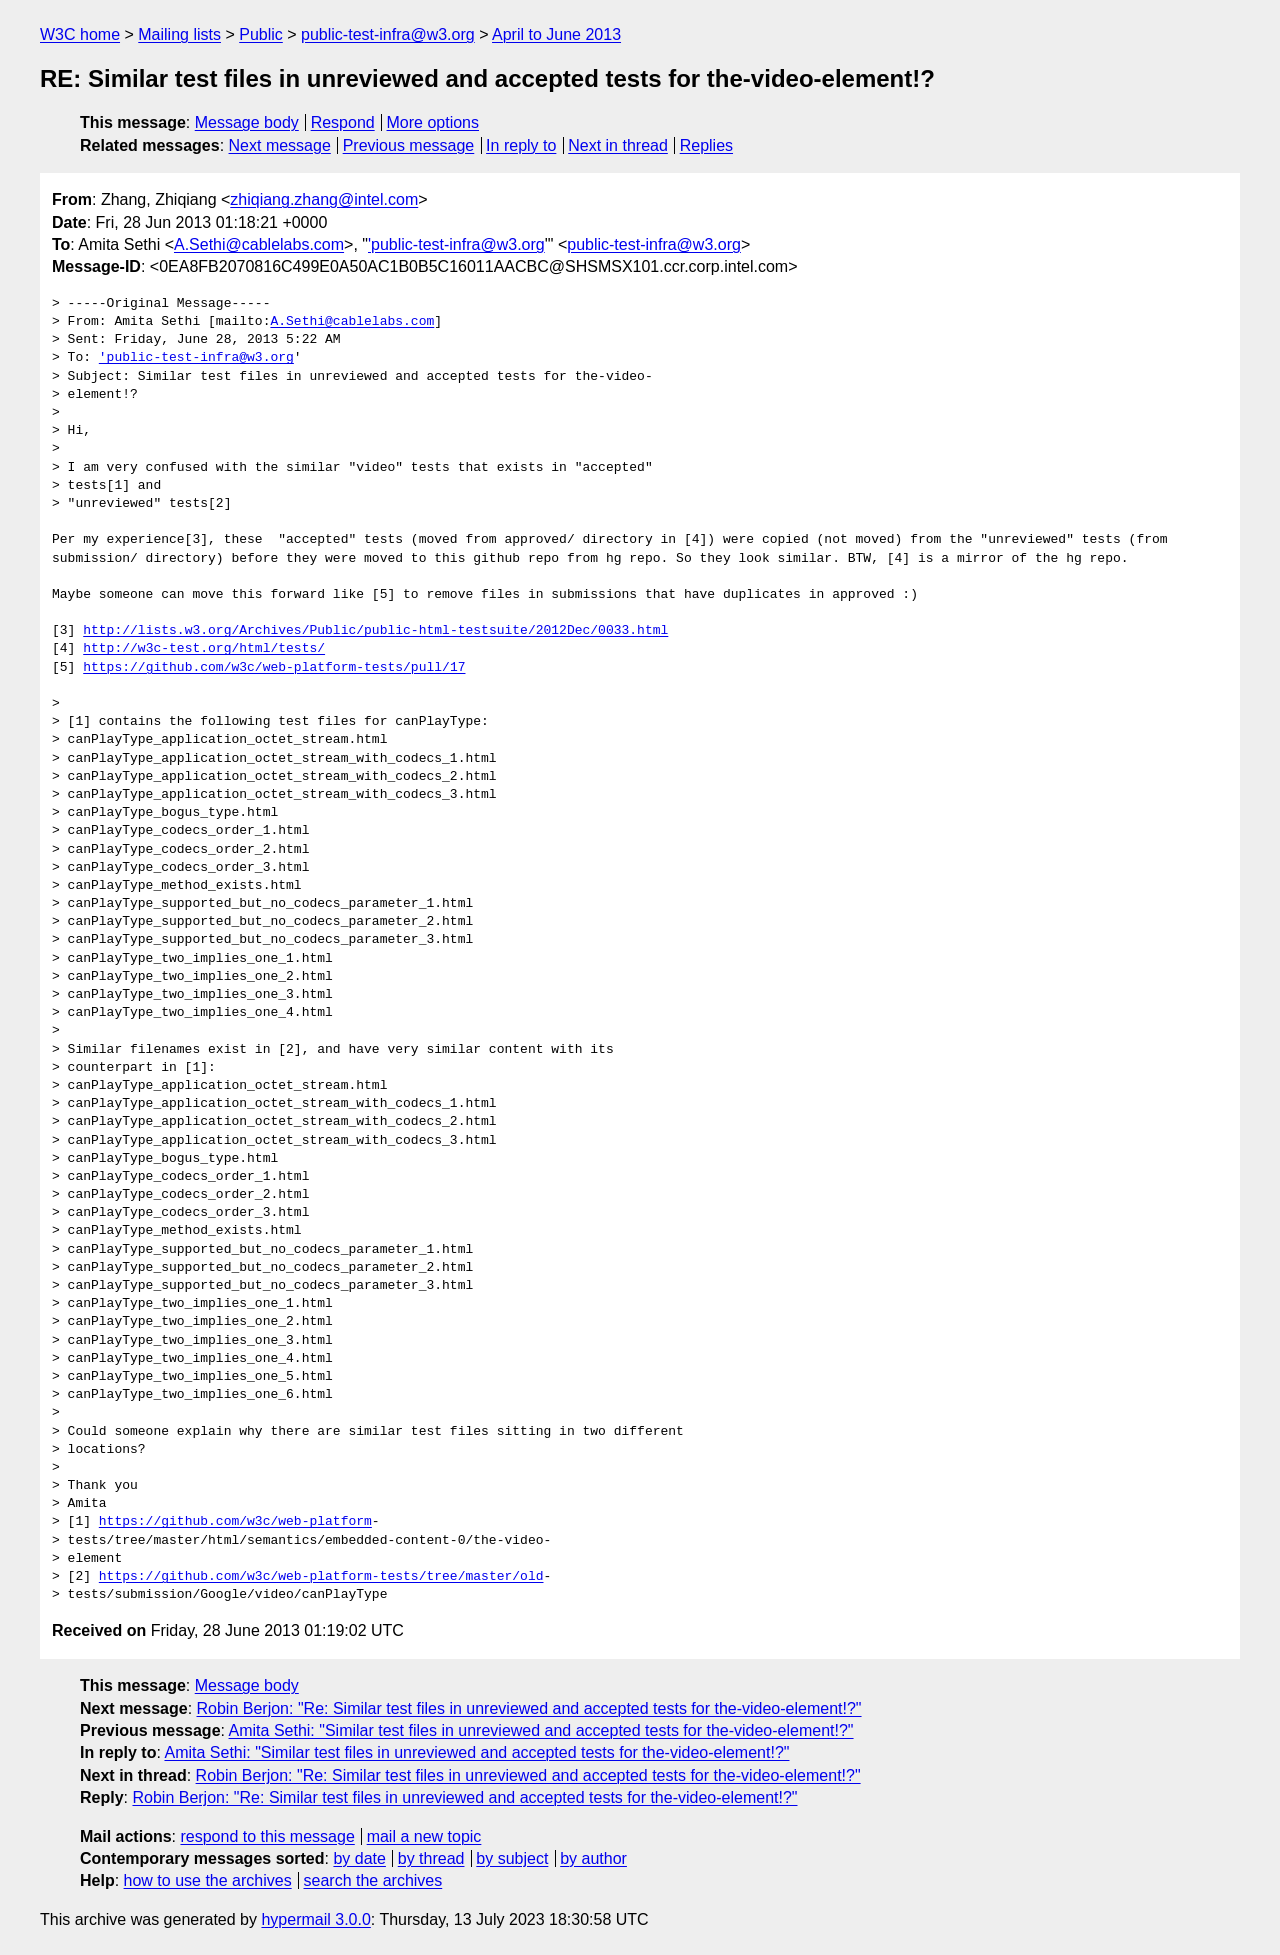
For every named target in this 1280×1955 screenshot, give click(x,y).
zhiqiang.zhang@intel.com (324, 199)
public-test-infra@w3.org (388, 34)
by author (593, 1858)
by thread (431, 1858)
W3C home (80, 34)
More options (433, 122)
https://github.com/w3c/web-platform (235, 1522)
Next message (280, 145)
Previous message (409, 145)
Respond (343, 122)
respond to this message (267, 1836)
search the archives (373, 1880)
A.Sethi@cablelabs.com (259, 244)
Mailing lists (179, 34)
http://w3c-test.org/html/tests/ (204, 649)
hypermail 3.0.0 (315, 1919)
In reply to (521, 145)
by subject (512, 1858)
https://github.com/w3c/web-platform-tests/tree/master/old (321, 1577)
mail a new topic (424, 1836)
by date (359, 1858)
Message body (247, 122)
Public (261, 34)
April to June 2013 (556, 34)
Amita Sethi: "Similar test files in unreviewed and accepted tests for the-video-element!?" (541, 1730)
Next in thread (618, 145)
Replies (706, 145)
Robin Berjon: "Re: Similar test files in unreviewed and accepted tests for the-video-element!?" (529, 1708)
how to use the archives (208, 1880)
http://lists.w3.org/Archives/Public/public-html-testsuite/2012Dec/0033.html (375, 631)
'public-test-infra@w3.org (456, 244)
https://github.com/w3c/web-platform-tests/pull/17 (274, 668)
